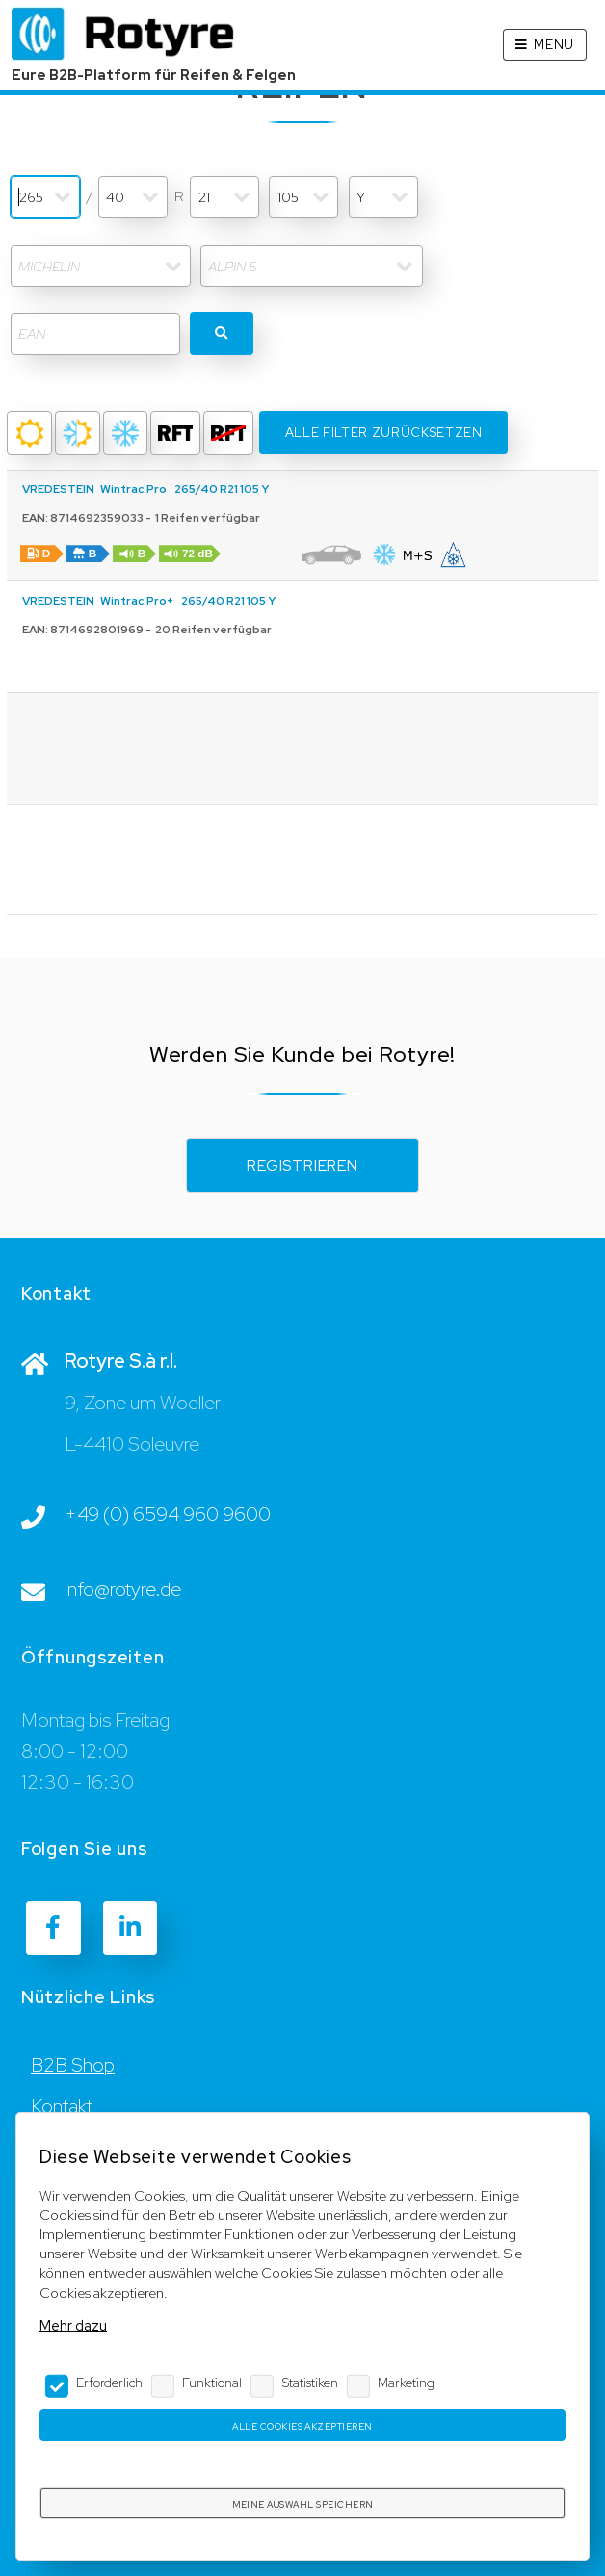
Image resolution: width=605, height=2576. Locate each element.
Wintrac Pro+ (136, 600)
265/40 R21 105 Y (221, 489)
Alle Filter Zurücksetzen (384, 433)
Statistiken (310, 2382)
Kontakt (61, 2106)
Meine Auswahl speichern (303, 2504)
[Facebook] (53, 1928)
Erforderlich (109, 2382)
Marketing (406, 2382)
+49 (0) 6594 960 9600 (168, 1514)
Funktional (212, 2382)
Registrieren (302, 1165)
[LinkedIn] (130, 1928)
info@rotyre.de (123, 1589)
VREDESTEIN (58, 489)
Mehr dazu (73, 2325)
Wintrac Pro (133, 489)
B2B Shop (73, 2064)
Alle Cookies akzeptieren (302, 2426)
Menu (554, 45)
